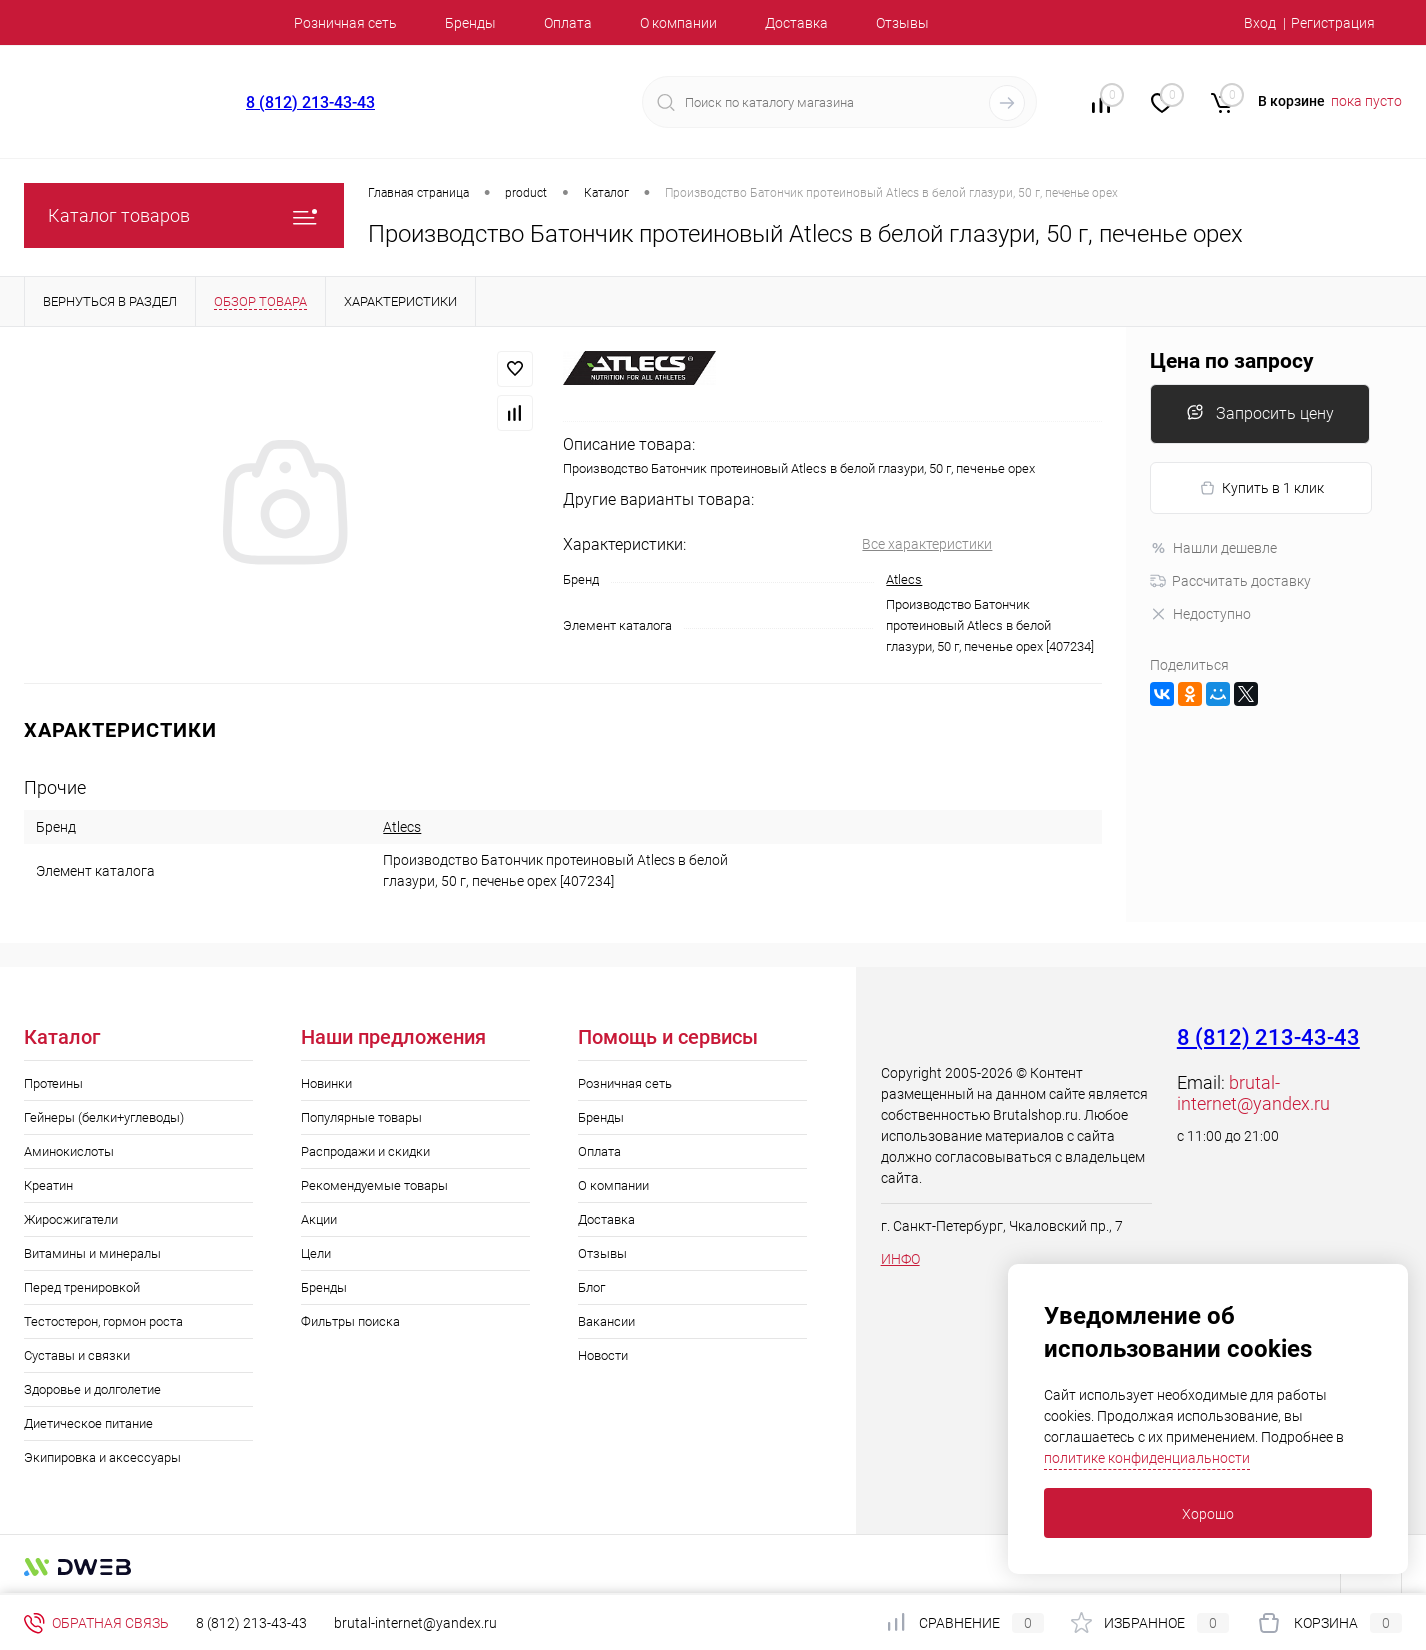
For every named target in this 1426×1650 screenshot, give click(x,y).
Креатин (48, 1185)
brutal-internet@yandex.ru (1253, 1093)
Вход (1260, 23)
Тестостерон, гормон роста (103, 1321)
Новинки (326, 1083)
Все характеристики (927, 544)
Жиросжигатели (71, 1219)
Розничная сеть (345, 23)
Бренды (470, 23)
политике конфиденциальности (1147, 1458)
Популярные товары (361, 1117)
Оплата (568, 23)
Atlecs (904, 579)
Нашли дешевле (1213, 548)
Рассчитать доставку (1230, 581)
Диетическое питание (88, 1423)
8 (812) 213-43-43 (310, 102)
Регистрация (1333, 23)
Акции (319, 1219)
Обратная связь (96, 1623)
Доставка (796, 23)
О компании (678, 23)
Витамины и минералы (92, 1253)
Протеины (53, 1083)
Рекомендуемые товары (374, 1185)
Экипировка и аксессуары (102, 1457)
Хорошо (1208, 1514)
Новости (603, 1355)
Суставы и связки (77, 1355)
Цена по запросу (1232, 361)
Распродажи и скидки (365, 1151)
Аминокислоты (69, 1151)
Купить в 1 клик (1261, 488)
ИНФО (900, 1259)
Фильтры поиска (350, 1321)
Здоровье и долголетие (92, 1389)
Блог (591, 1287)
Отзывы (902, 23)
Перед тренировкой (82, 1287)
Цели (316, 1253)
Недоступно (1200, 614)
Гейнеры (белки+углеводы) (104, 1117)
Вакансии (606, 1321)
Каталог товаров (184, 215)
